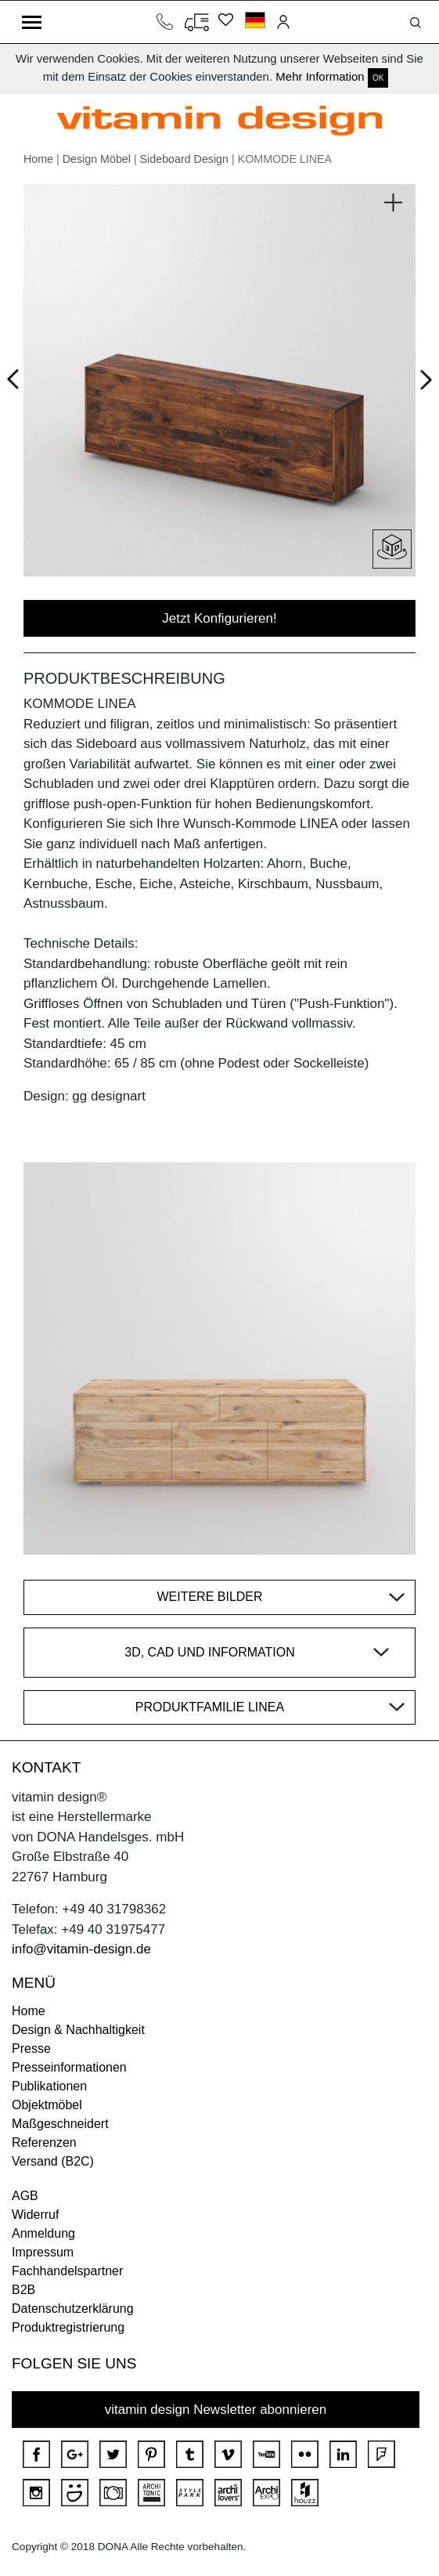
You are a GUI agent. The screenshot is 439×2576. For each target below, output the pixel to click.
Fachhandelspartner (67, 2271)
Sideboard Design (184, 159)
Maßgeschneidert (60, 2123)
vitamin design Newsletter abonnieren (216, 2409)
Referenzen (44, 2142)
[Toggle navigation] (32, 22)
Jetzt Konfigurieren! (219, 618)
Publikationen (49, 2086)
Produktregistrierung (68, 2327)
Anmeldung (43, 2233)
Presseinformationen (69, 2067)
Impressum (43, 2252)
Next (423, 383)
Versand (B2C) (53, 2161)
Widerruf (35, 2214)
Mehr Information (319, 76)
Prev (17, 376)
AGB (25, 2195)
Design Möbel (97, 159)
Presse (31, 2048)
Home (38, 159)
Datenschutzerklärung (73, 2308)
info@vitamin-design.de (81, 1949)
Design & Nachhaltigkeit (78, 2029)
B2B (23, 2289)
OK (377, 78)
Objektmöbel (47, 2105)
